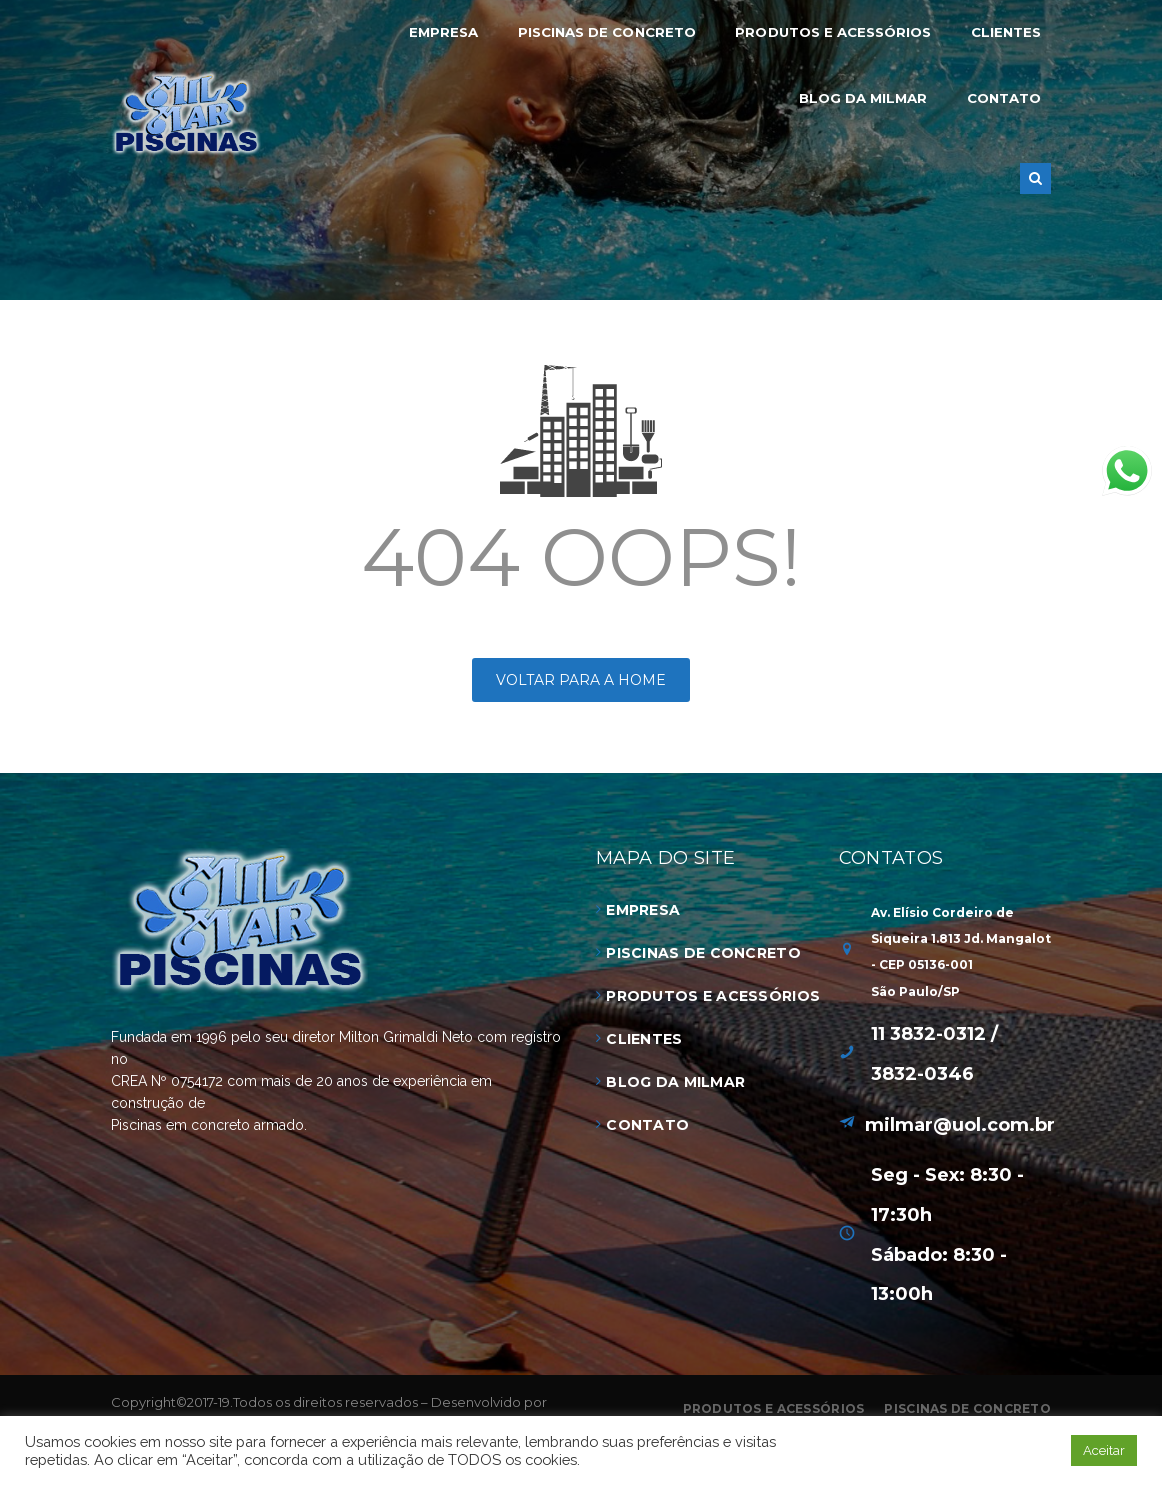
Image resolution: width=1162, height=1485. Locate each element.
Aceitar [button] (1104, 1450)
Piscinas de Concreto (703, 953)
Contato (647, 1125)
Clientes (644, 1039)
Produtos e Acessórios (713, 996)
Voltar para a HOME (581, 680)
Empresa (643, 910)
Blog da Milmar (675, 1082)
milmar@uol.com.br (960, 1125)
